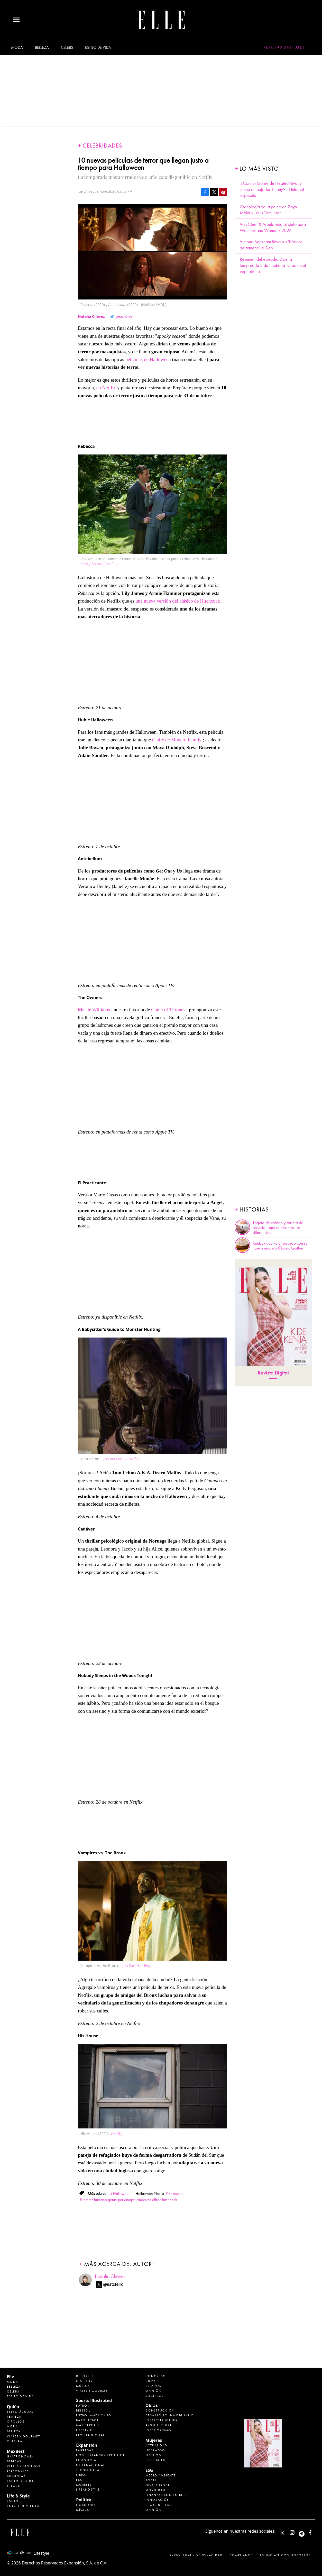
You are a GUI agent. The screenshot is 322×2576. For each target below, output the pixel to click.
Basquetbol (87, 2420)
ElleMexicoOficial (314, 2531)
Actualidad (156, 2445)
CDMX (150, 2381)
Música (83, 2386)
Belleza (42, 47)
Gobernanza (157, 2485)
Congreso (155, 2376)
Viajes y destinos (23, 2466)
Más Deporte (88, 2425)
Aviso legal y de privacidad (196, 2555)
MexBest (16, 2451)
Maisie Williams (94, 1009)
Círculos (16, 2421)
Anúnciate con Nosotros (285, 2555)
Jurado (14, 2486)
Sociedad (154, 2396)
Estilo (13, 2501)
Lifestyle (84, 2430)
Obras (82, 2475)
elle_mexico (296, 2531)
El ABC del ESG (158, 2505)
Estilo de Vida (20, 2481)
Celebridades (102, 145)
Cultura (14, 2441)
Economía (86, 2460)
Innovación (157, 2500)
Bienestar (16, 2476)
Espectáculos (20, 2412)
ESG (79, 2480)
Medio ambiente (160, 2475)
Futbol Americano (94, 2415)
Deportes (85, 2376)
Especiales (155, 2460)
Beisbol (83, 2410)
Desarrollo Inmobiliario (169, 2415)
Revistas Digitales (284, 47)
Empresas (85, 2450)
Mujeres (83, 2484)
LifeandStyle (88, 2489)
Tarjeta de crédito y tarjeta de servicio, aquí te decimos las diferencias (278, 1227)
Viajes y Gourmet (23, 2436)
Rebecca (175, 2193)
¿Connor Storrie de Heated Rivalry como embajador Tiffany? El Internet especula (272, 189)
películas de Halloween (148, 359)
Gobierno (85, 2505)
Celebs (67, 47)
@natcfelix (123, 316)
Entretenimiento (23, 2506)
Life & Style (18, 2496)
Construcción (160, 2410)
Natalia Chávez (110, 2276)
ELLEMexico (282, 2533)
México (83, 2510)
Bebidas (14, 2461)
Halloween (122, 2193)
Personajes (18, 2471)
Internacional (90, 2465)
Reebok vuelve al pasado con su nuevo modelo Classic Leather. (280, 1246)
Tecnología (87, 2470)
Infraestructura (161, 2420)
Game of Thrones (168, 1009)
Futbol (82, 2405)
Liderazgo (155, 2450)
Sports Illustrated (94, 2400)
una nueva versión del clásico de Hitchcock (177, 601)
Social (151, 2480)
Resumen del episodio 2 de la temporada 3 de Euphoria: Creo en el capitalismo (273, 265)
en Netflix (106, 387)
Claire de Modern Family (177, 739)
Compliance (241, 2555)
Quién (13, 2406)
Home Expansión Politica (100, 2455)
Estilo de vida (98, 47)
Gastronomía (20, 2456)
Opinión (153, 2391)
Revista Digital (273, 1373)
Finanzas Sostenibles (166, 2495)
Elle (10, 2376)
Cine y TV (84, 2381)
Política (83, 2500)
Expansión (86, 2445)
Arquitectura (158, 2425)
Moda (17, 47)
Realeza (14, 2416)
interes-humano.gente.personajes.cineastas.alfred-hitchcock (130, 2199)
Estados (153, 2386)
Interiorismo (158, 2430)
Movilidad (155, 2490)
